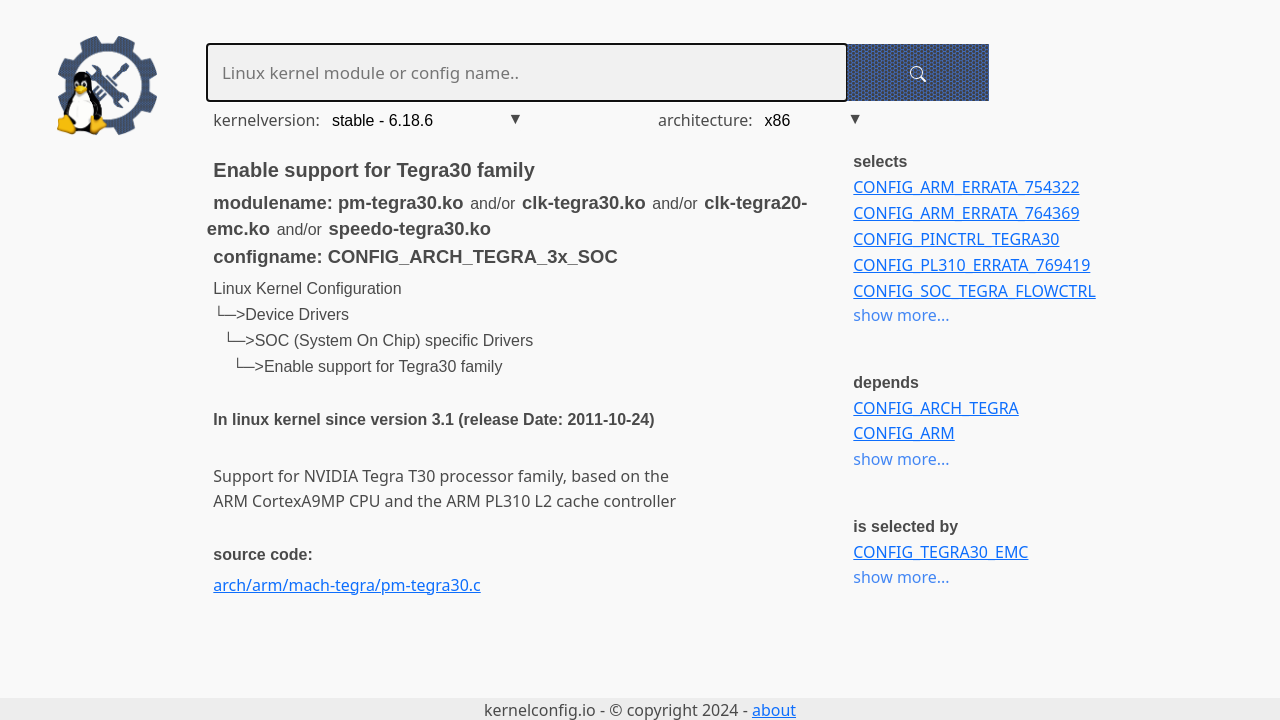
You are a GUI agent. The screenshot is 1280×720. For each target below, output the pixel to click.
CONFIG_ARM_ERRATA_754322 (966, 187)
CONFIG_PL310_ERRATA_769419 (971, 265)
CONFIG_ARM (903, 433)
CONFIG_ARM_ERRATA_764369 (966, 213)
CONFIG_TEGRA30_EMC (940, 552)
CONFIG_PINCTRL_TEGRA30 (956, 239)
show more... (901, 315)
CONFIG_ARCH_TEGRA (935, 408)
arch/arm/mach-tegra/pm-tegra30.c (346, 585)
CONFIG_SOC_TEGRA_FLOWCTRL (974, 291)
